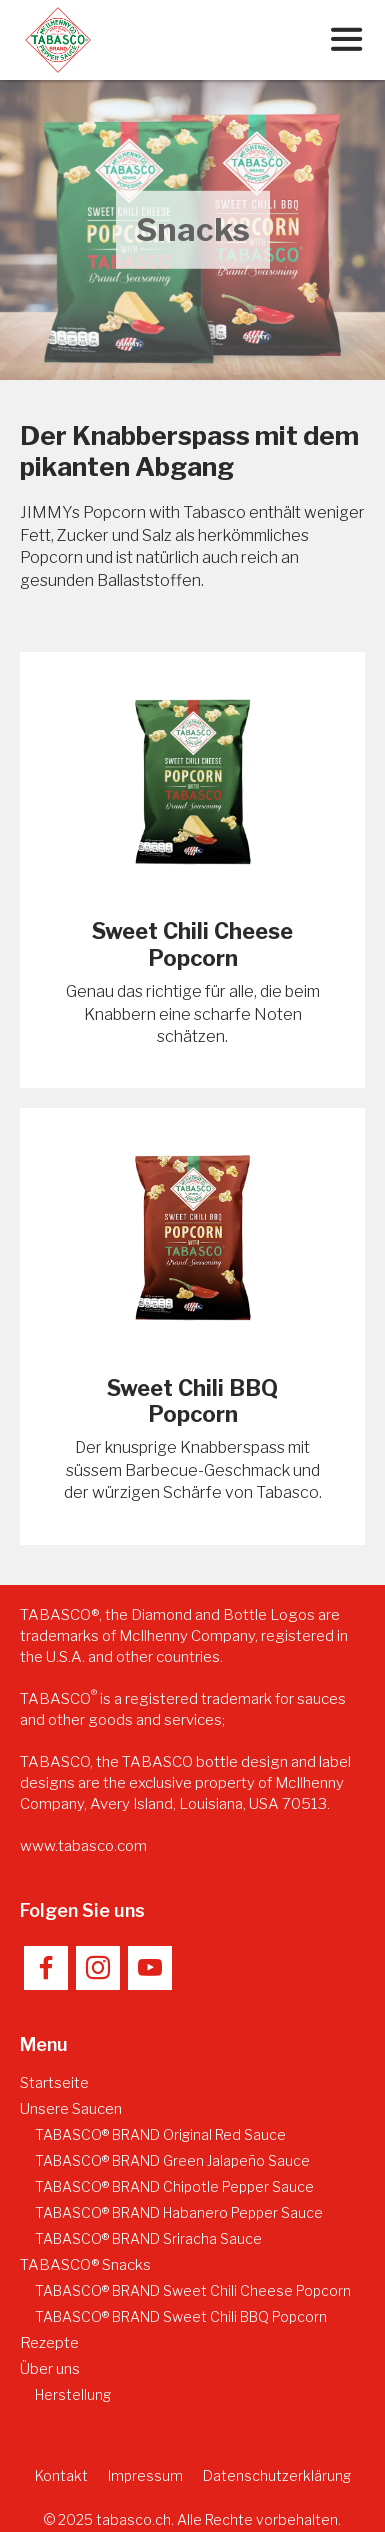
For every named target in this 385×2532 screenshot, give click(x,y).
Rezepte (49, 2343)
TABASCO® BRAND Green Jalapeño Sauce (172, 2160)
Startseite (54, 2083)
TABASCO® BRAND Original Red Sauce (160, 2134)
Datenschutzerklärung (277, 2475)
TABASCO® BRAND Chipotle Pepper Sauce (174, 2186)
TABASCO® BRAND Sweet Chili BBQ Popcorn (181, 2316)
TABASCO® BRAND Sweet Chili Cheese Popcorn (193, 2290)
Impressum (145, 2475)
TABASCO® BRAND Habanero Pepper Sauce (179, 2212)
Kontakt (61, 2475)
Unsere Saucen (71, 2109)
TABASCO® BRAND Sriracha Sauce (148, 2238)
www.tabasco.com (83, 1846)
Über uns (50, 2369)
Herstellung (73, 2394)
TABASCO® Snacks (85, 2265)
